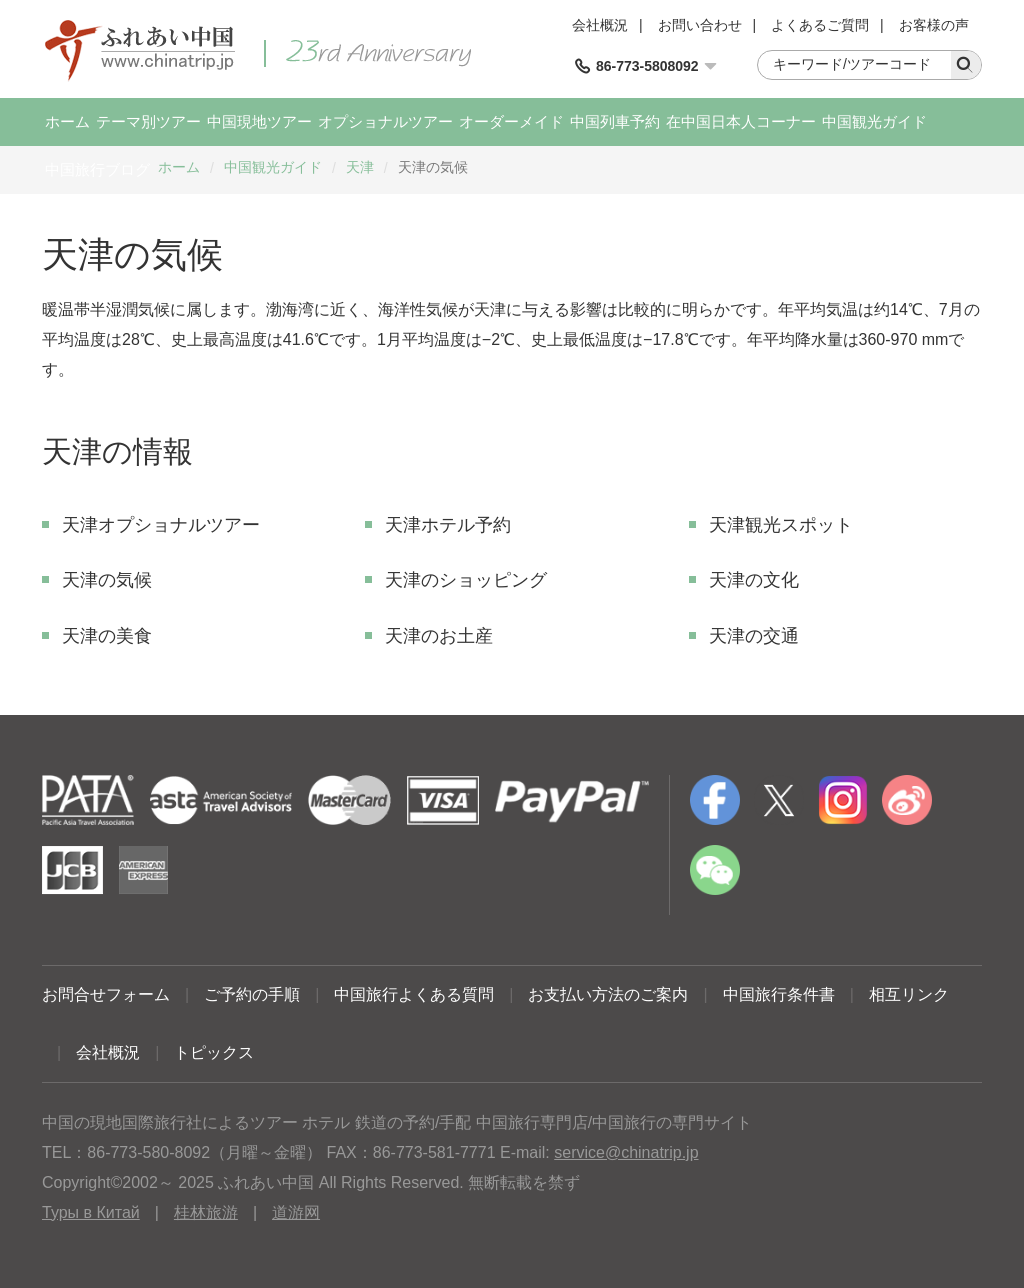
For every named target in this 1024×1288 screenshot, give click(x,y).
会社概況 (600, 25)
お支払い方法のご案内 (608, 994)
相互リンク (909, 994)
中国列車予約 (615, 121)
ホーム (67, 121)
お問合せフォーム (106, 994)
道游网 (296, 1212)
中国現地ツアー (259, 121)
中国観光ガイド (874, 121)
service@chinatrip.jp (626, 1152)
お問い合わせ (700, 25)
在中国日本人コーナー (741, 121)
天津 (360, 167)
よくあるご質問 (820, 25)
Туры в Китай (91, 1212)
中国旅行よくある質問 (414, 994)
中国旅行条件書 (779, 994)
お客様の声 (934, 25)
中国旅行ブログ (97, 169)
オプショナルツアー (385, 121)
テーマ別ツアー (148, 121)
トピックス (214, 1052)
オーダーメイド (511, 121)
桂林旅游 (206, 1212)
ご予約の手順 (252, 994)
